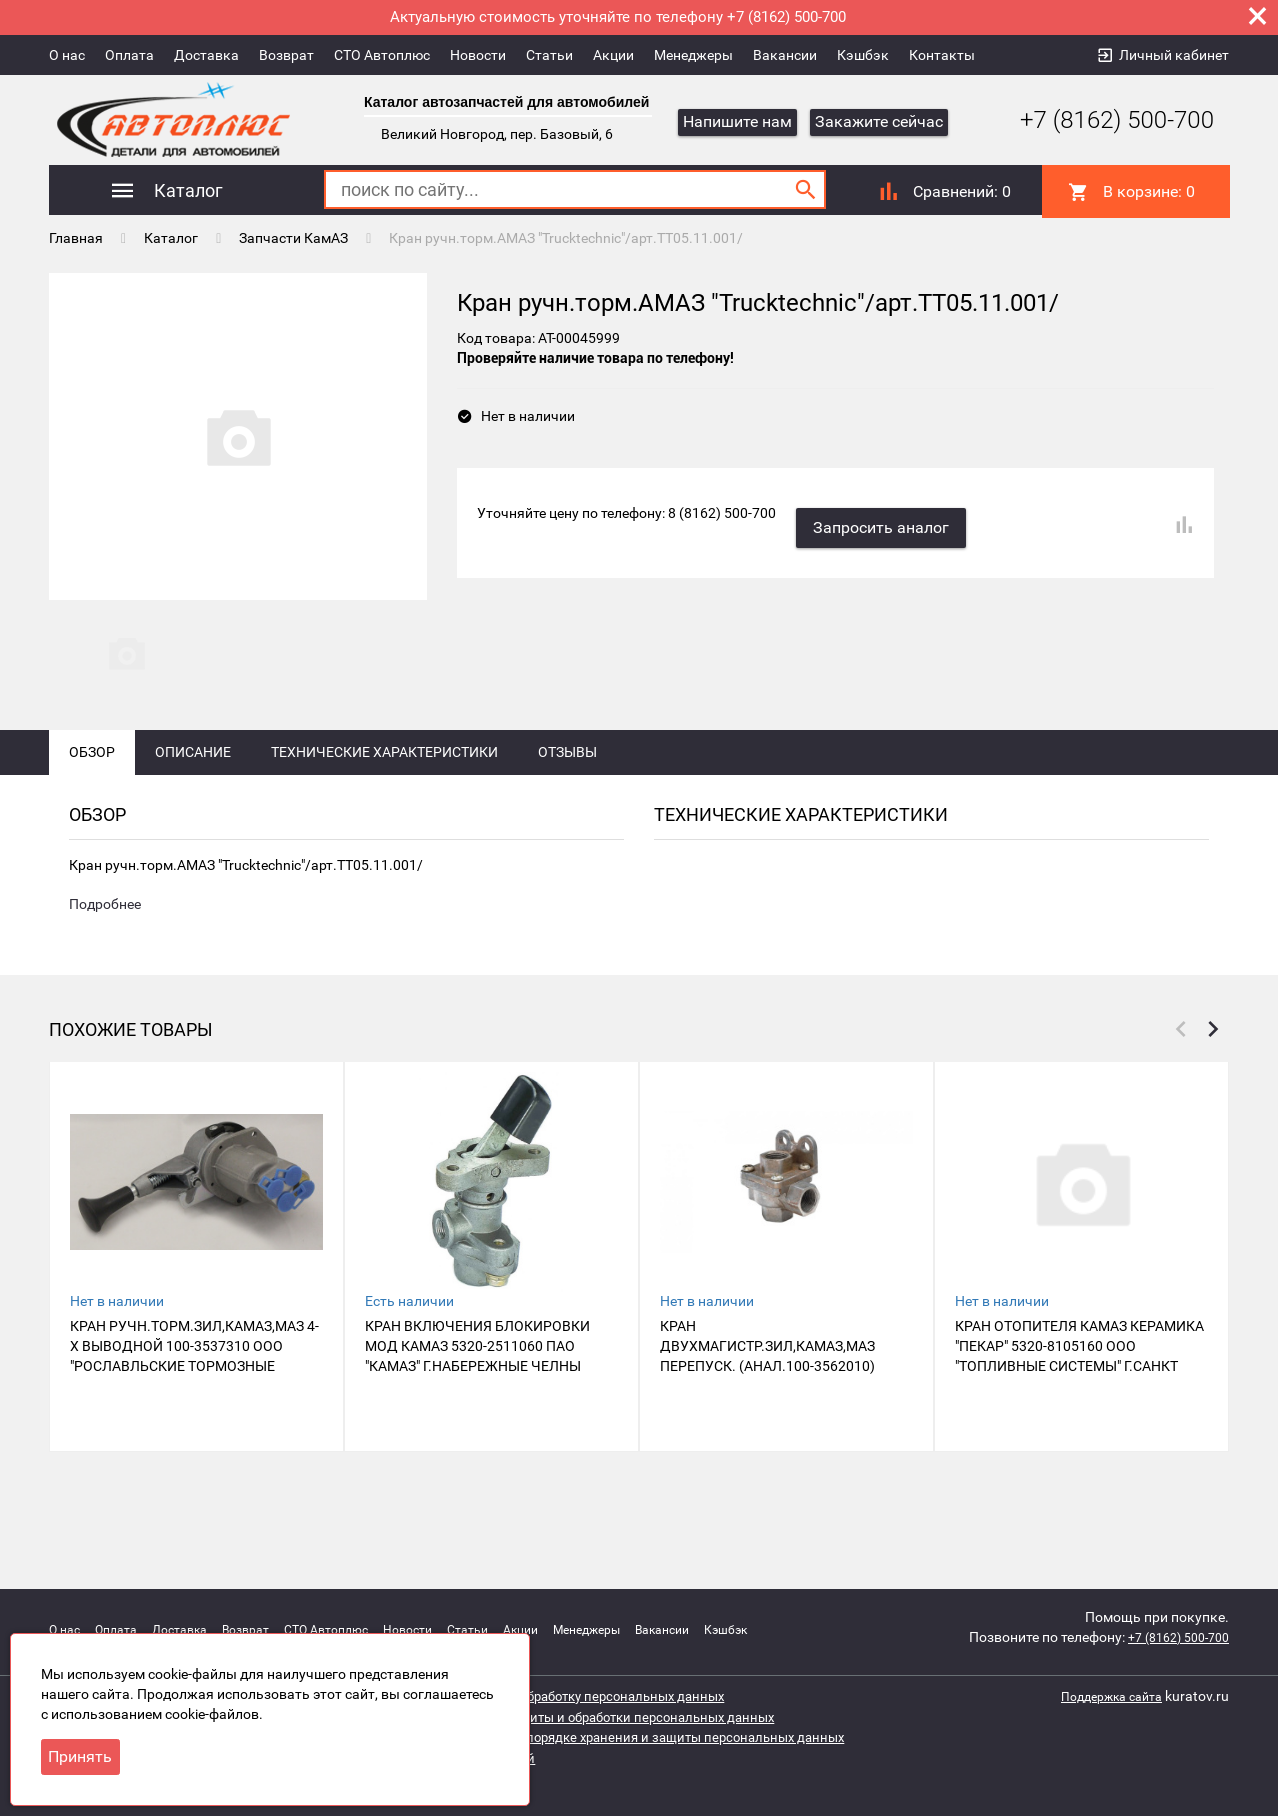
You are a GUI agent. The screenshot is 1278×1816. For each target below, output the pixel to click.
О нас (67, 55)
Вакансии (785, 55)
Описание (193, 822)
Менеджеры (693, 55)
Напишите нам (737, 121)
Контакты (942, 55)
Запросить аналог (891, 514)
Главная (76, 235)
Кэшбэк (863, 55)
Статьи (549, 55)
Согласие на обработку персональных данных (594, 1696)
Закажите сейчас (879, 121)
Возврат (286, 55)
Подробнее (105, 976)
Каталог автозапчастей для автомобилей (506, 102)
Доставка (206, 55)
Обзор (92, 822)
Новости (478, 55)
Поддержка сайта (1103, 1696)
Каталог (171, 235)
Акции (613, 55)
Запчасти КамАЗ (293, 235)
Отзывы (567, 822)
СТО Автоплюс (382, 55)
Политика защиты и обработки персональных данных (621, 1716)
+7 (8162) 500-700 (1102, 120)
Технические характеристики (384, 822)
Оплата (129, 55)
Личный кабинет (1174, 55)
